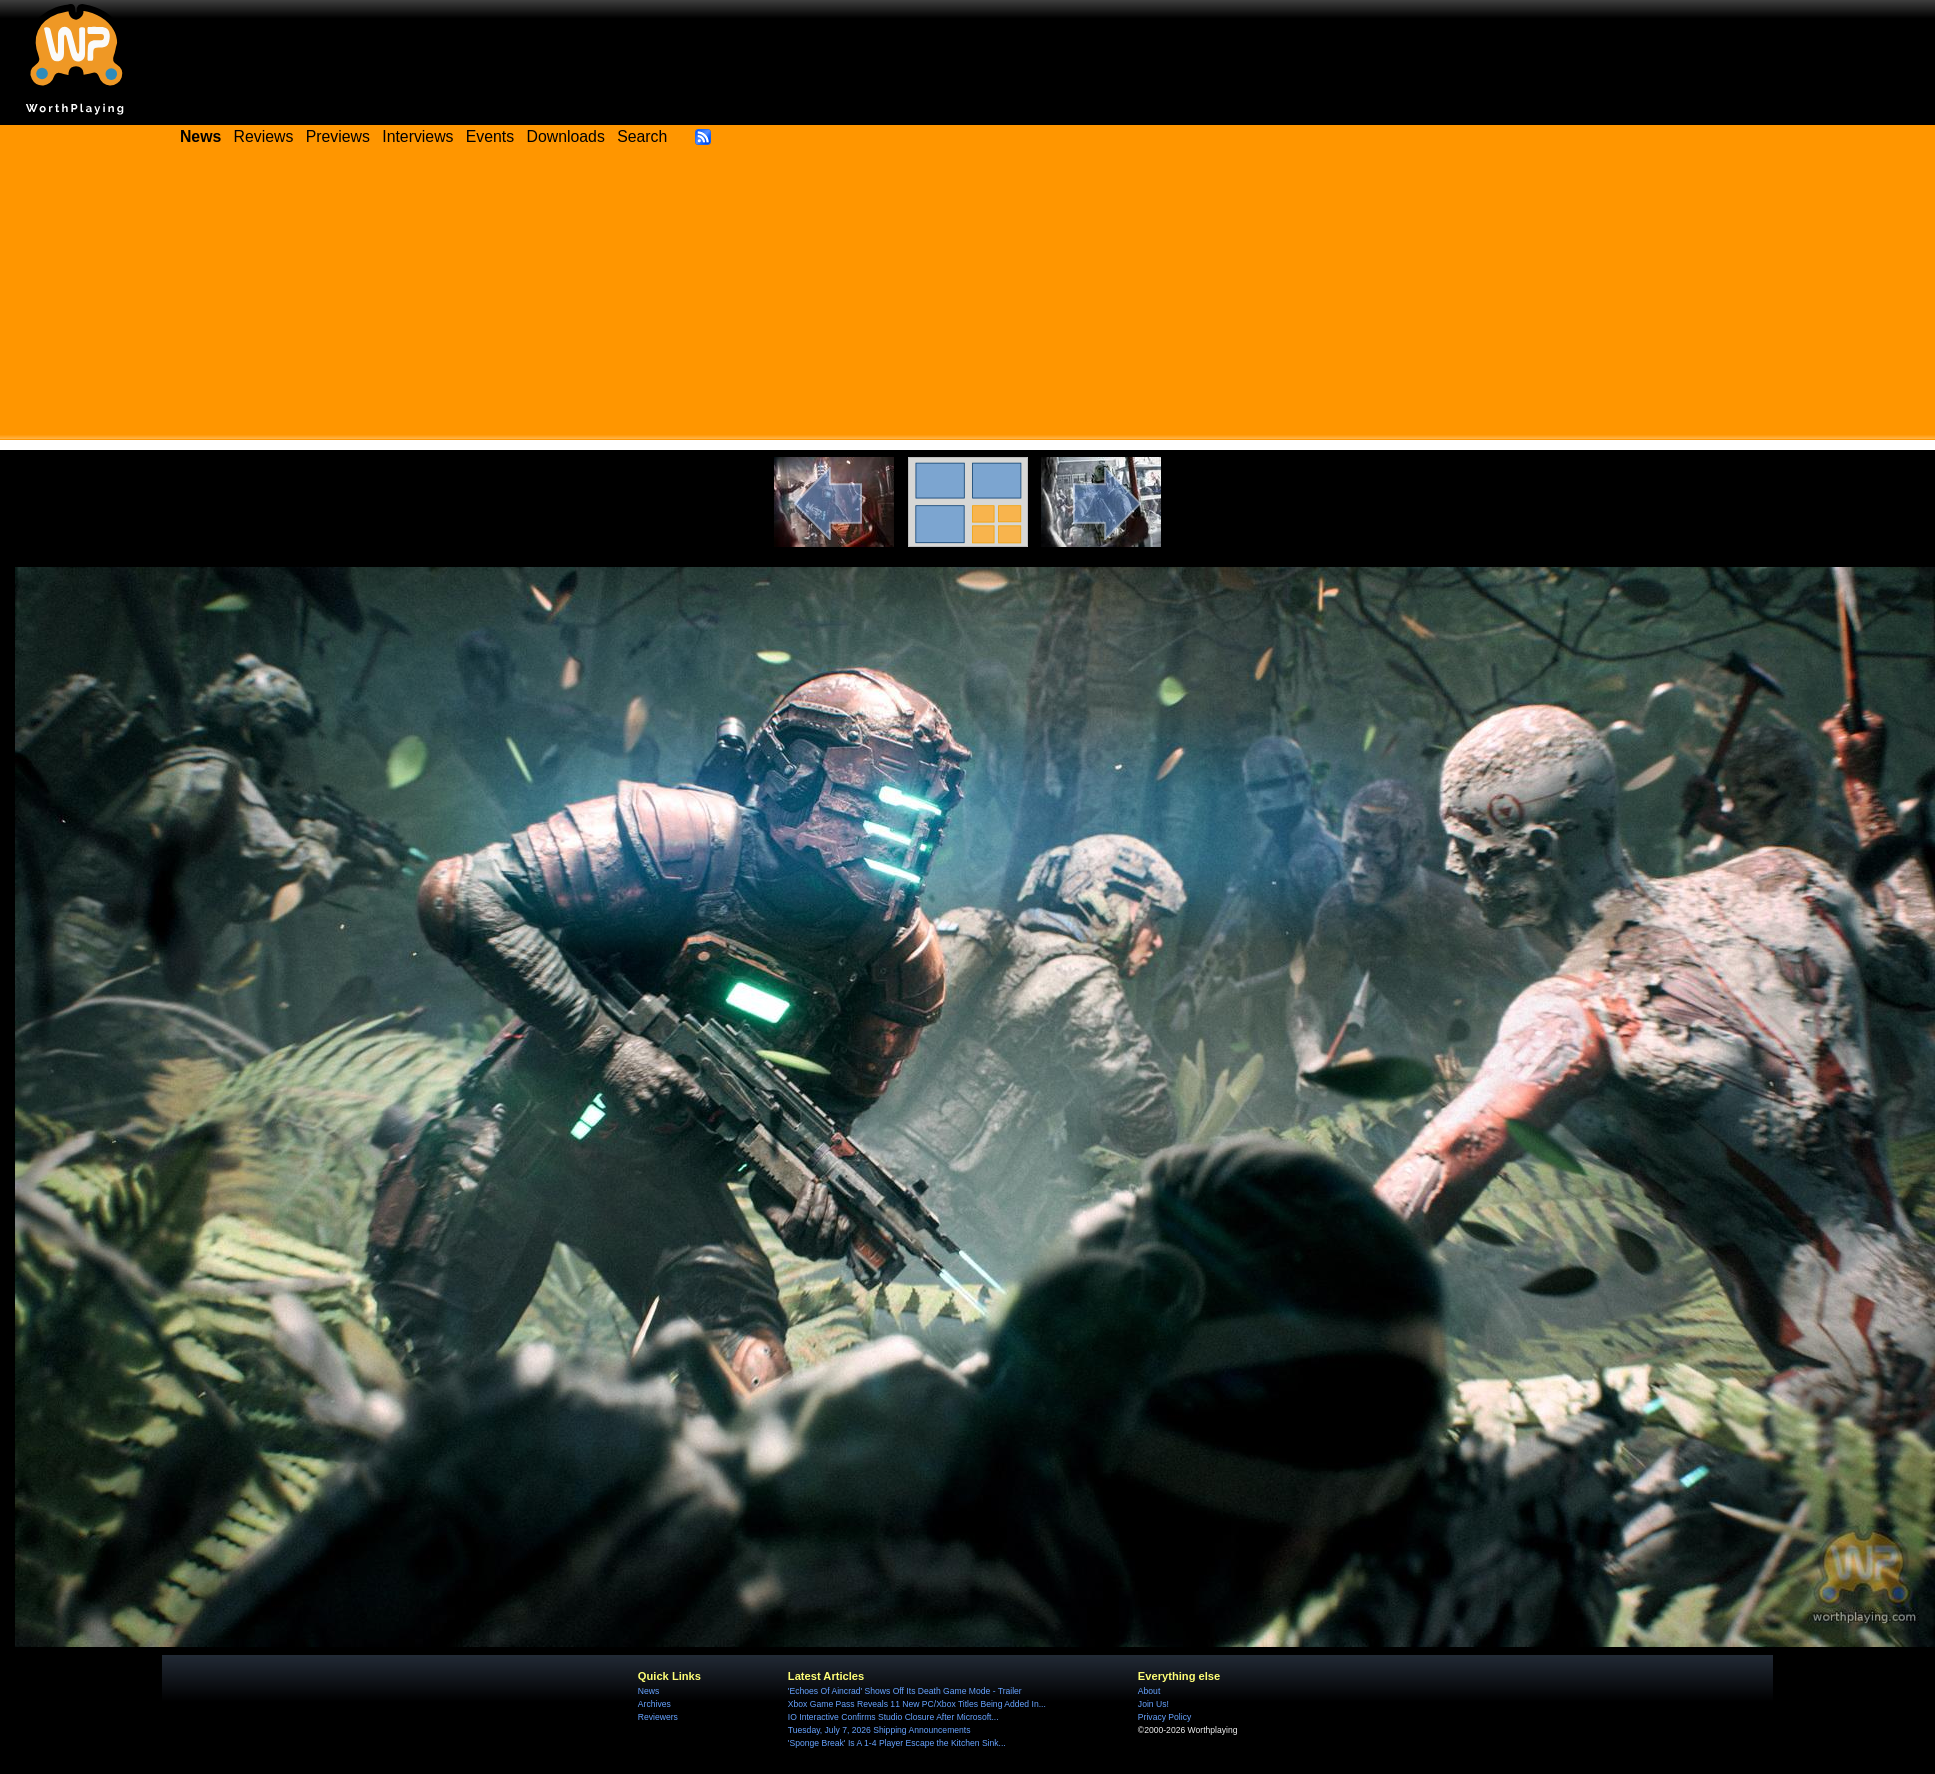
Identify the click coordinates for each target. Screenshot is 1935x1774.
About (1149, 1691)
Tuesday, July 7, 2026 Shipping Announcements (879, 1730)
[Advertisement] (968, 300)
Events (490, 136)
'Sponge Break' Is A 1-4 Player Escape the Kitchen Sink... (897, 1743)
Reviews (264, 136)
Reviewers (658, 1717)
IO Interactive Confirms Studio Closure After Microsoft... (893, 1717)
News (648, 1691)
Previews (338, 136)
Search (642, 136)
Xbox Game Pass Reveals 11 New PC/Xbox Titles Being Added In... (917, 1704)
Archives (654, 1704)
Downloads (566, 136)
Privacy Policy (1164, 1717)
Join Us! (1153, 1704)
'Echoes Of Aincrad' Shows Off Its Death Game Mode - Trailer (905, 1691)
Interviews (417, 136)
